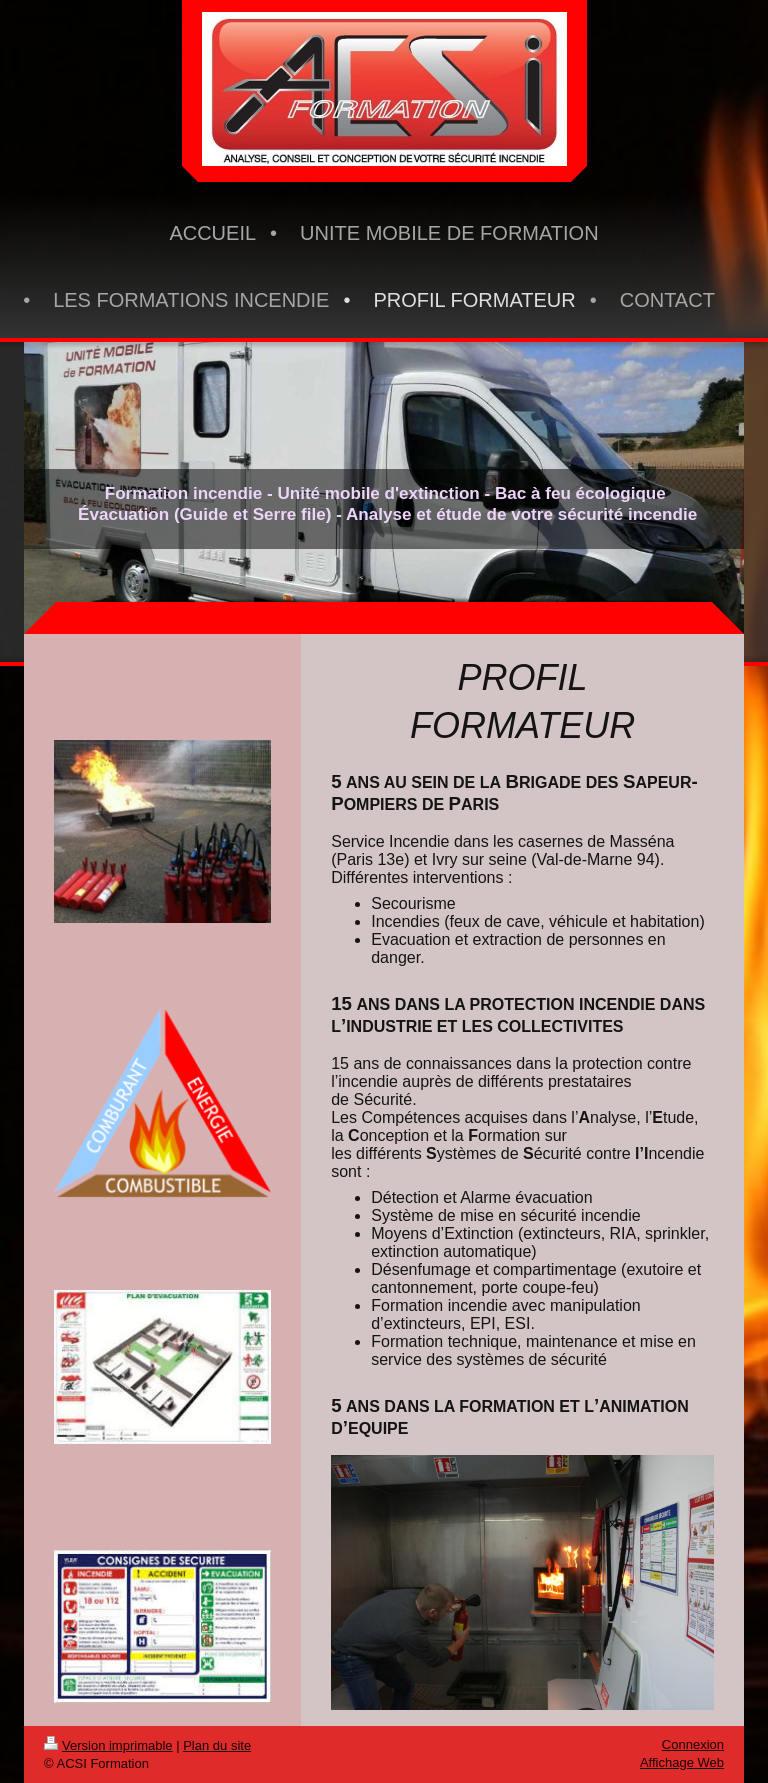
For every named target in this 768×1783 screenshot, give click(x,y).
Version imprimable (108, 1745)
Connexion (693, 1744)
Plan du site (217, 1745)
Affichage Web (682, 1762)
